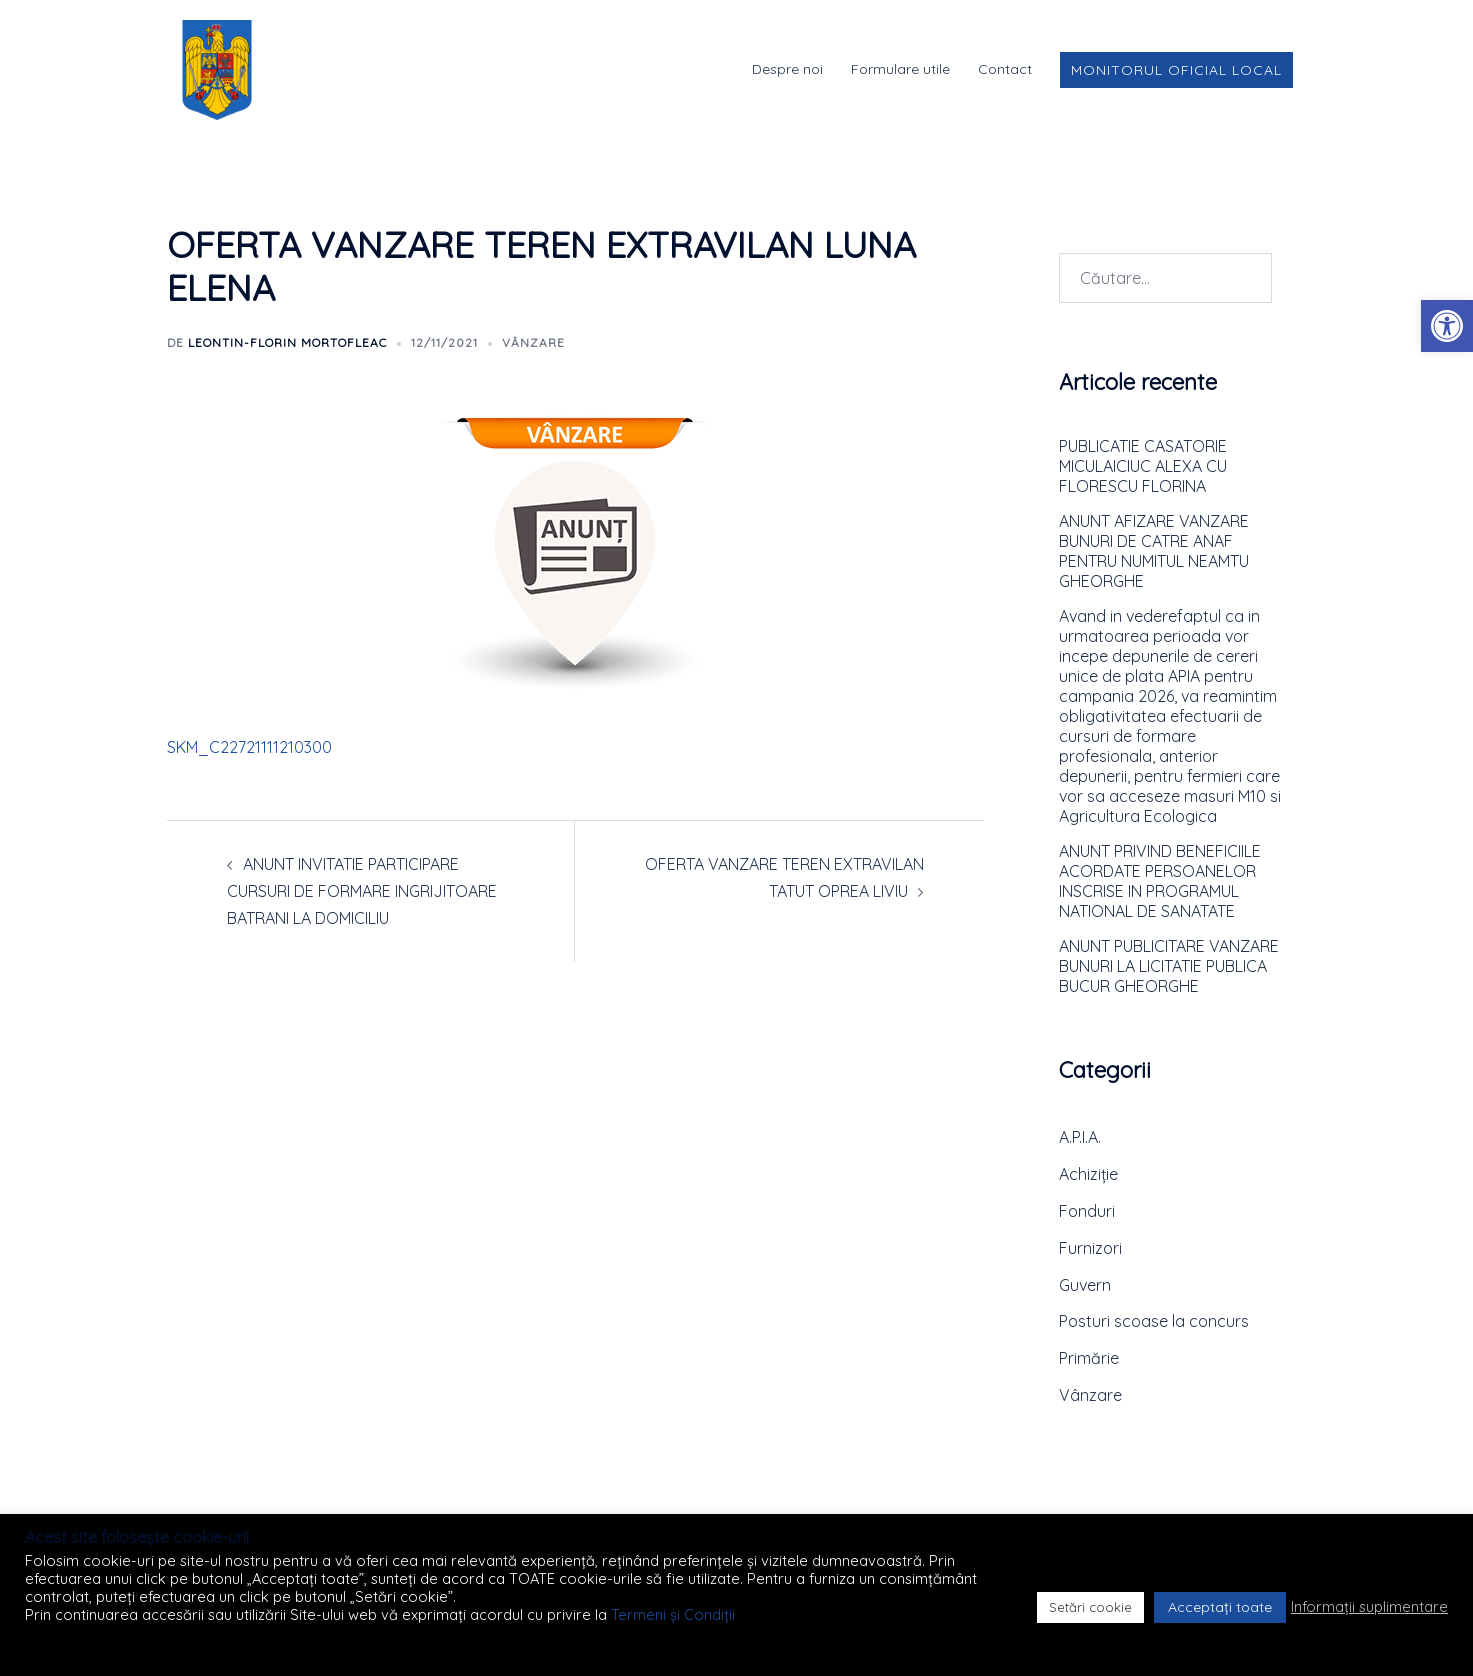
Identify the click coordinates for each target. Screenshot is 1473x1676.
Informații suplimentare (1369, 1607)
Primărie (1089, 1358)
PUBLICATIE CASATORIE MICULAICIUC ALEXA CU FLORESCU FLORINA (1143, 466)
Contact (1005, 69)
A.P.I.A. (1080, 1137)
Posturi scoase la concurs (1154, 1321)
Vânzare (533, 342)
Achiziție (1088, 1174)
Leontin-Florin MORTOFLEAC (287, 342)
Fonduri (1087, 1211)
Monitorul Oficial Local (1176, 70)
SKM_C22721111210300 (249, 747)
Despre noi (787, 69)
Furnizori (1090, 1248)
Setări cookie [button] (1090, 1607)
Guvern (1085, 1285)
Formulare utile (900, 69)
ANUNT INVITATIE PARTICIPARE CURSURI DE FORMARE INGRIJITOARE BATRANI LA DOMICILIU (362, 891)
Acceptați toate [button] (1220, 1607)
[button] (1447, 326)
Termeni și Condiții (673, 1614)
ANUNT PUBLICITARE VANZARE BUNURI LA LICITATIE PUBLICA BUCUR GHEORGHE (1169, 966)
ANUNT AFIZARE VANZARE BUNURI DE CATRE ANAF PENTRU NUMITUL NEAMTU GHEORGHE (1154, 551)
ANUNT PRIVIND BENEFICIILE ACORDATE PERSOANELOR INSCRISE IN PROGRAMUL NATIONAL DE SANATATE (1160, 881)
